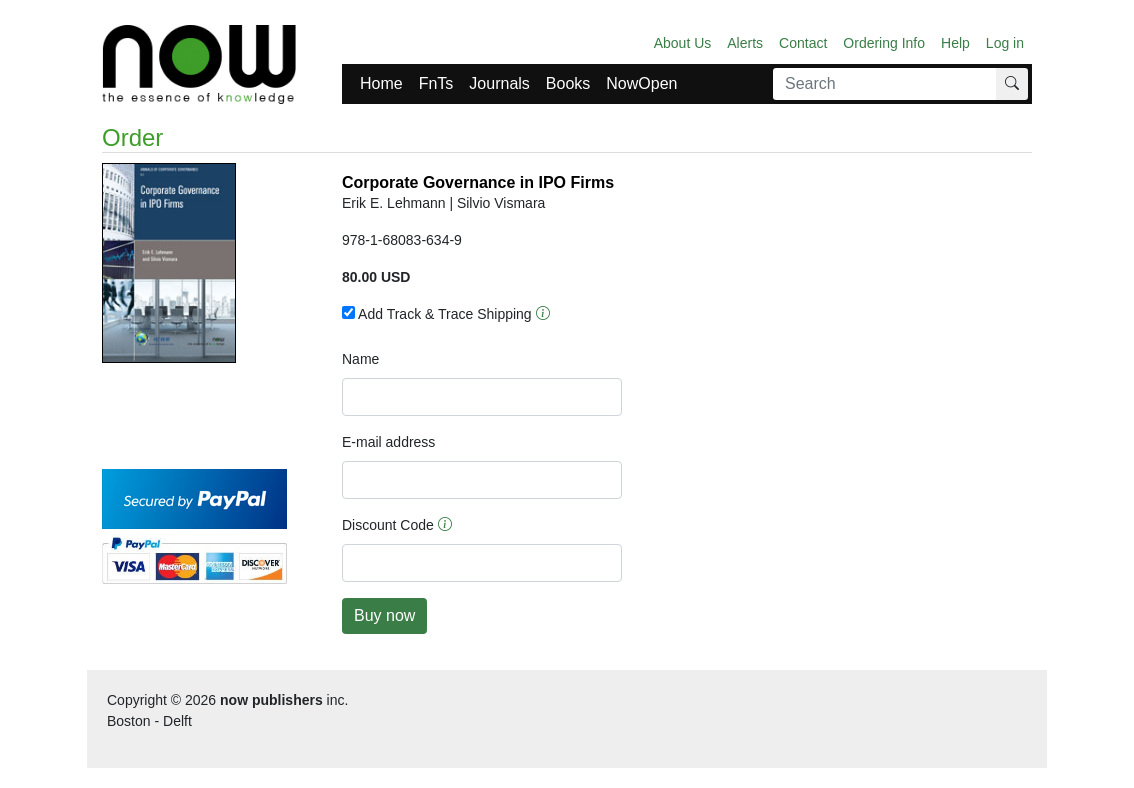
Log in (1005, 43)
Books (568, 83)
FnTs (436, 83)
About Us (683, 43)
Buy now (384, 615)
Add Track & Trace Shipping (437, 314)
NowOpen (641, 83)
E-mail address (388, 442)
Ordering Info (884, 43)
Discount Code (388, 525)
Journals (499, 83)
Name (360, 359)
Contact (803, 43)
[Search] (885, 84)
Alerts (745, 43)
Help (955, 43)
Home (381, 83)
